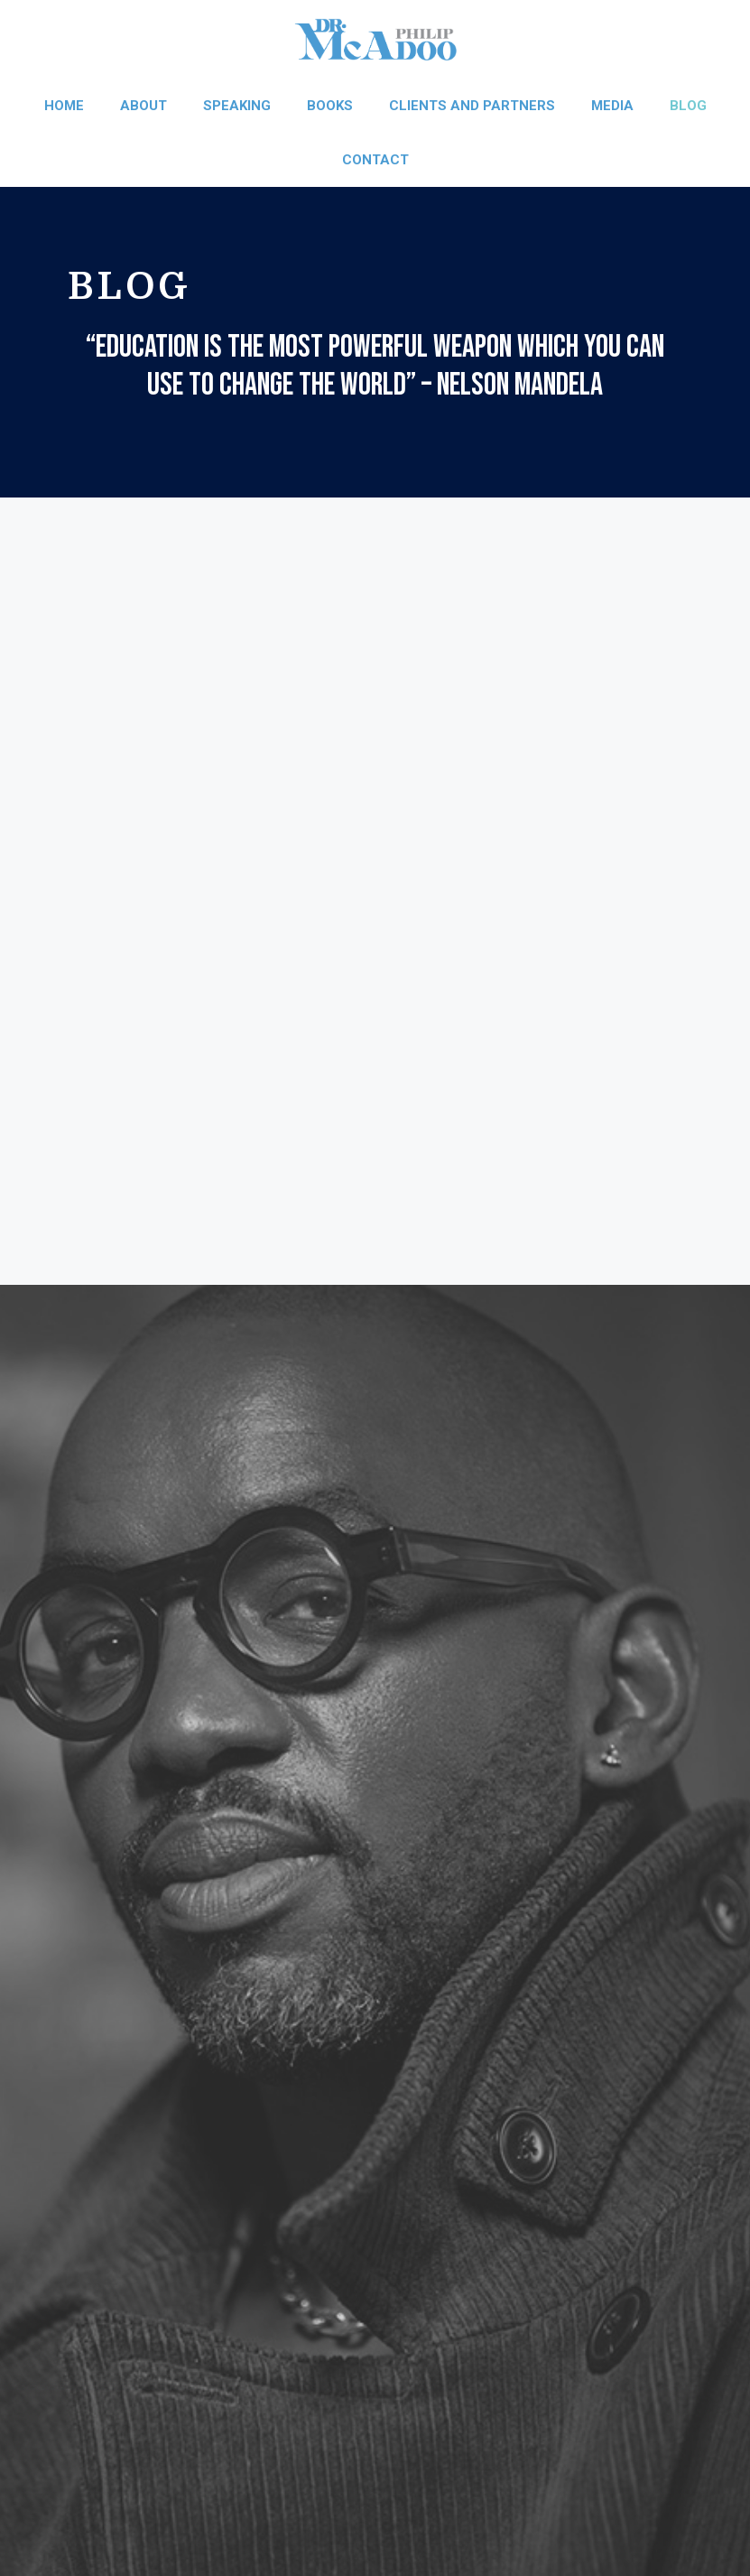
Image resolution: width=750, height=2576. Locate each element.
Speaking (237, 106)
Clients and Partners (472, 106)
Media (612, 106)
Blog (688, 106)
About (143, 106)
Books (330, 106)
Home (64, 106)
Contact (375, 160)
